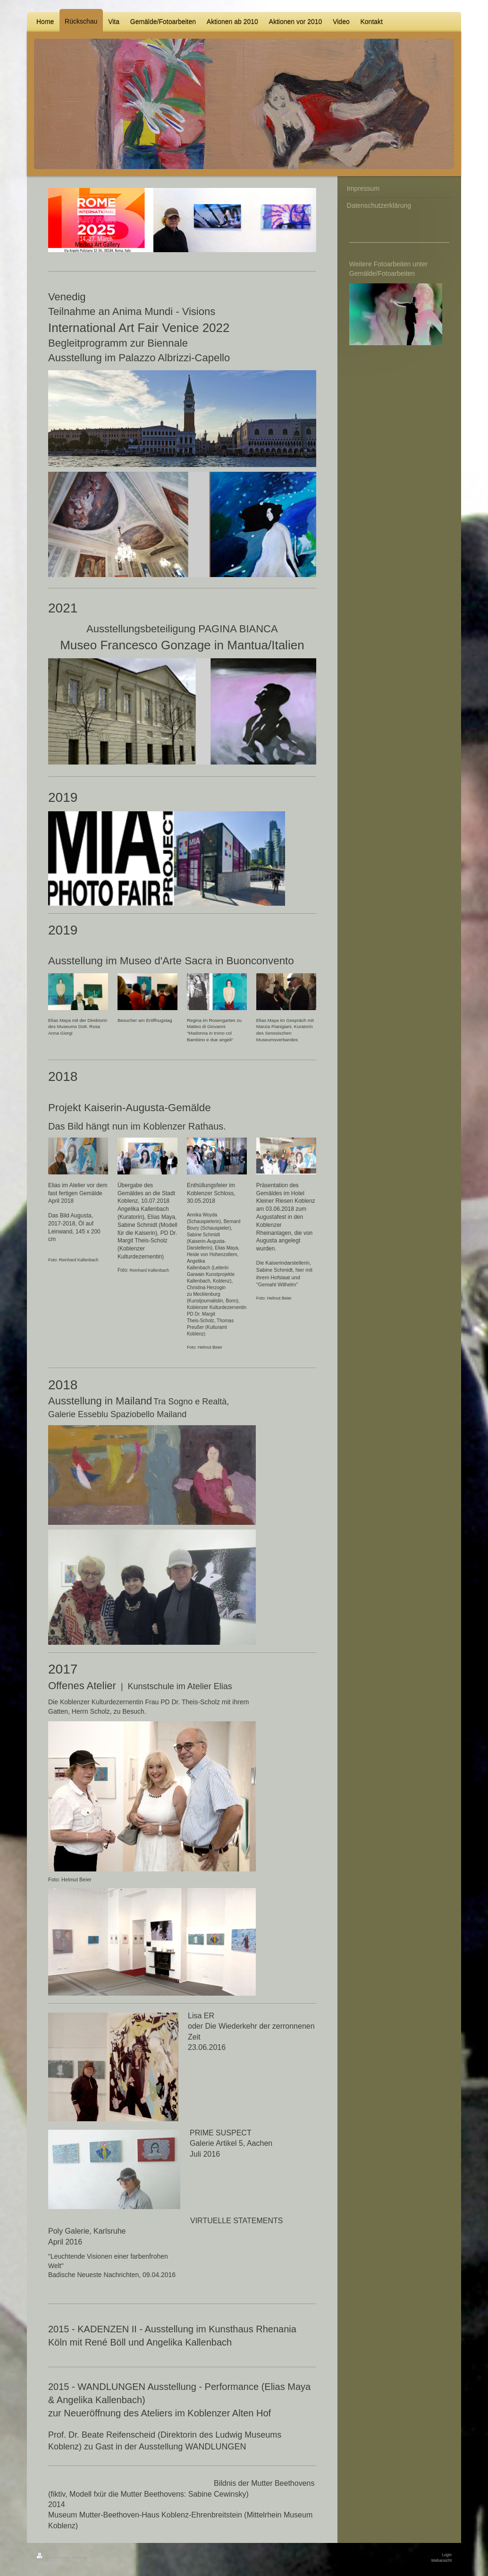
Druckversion (53, 2557)
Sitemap (79, 2557)
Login (447, 2554)
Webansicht (441, 2560)
